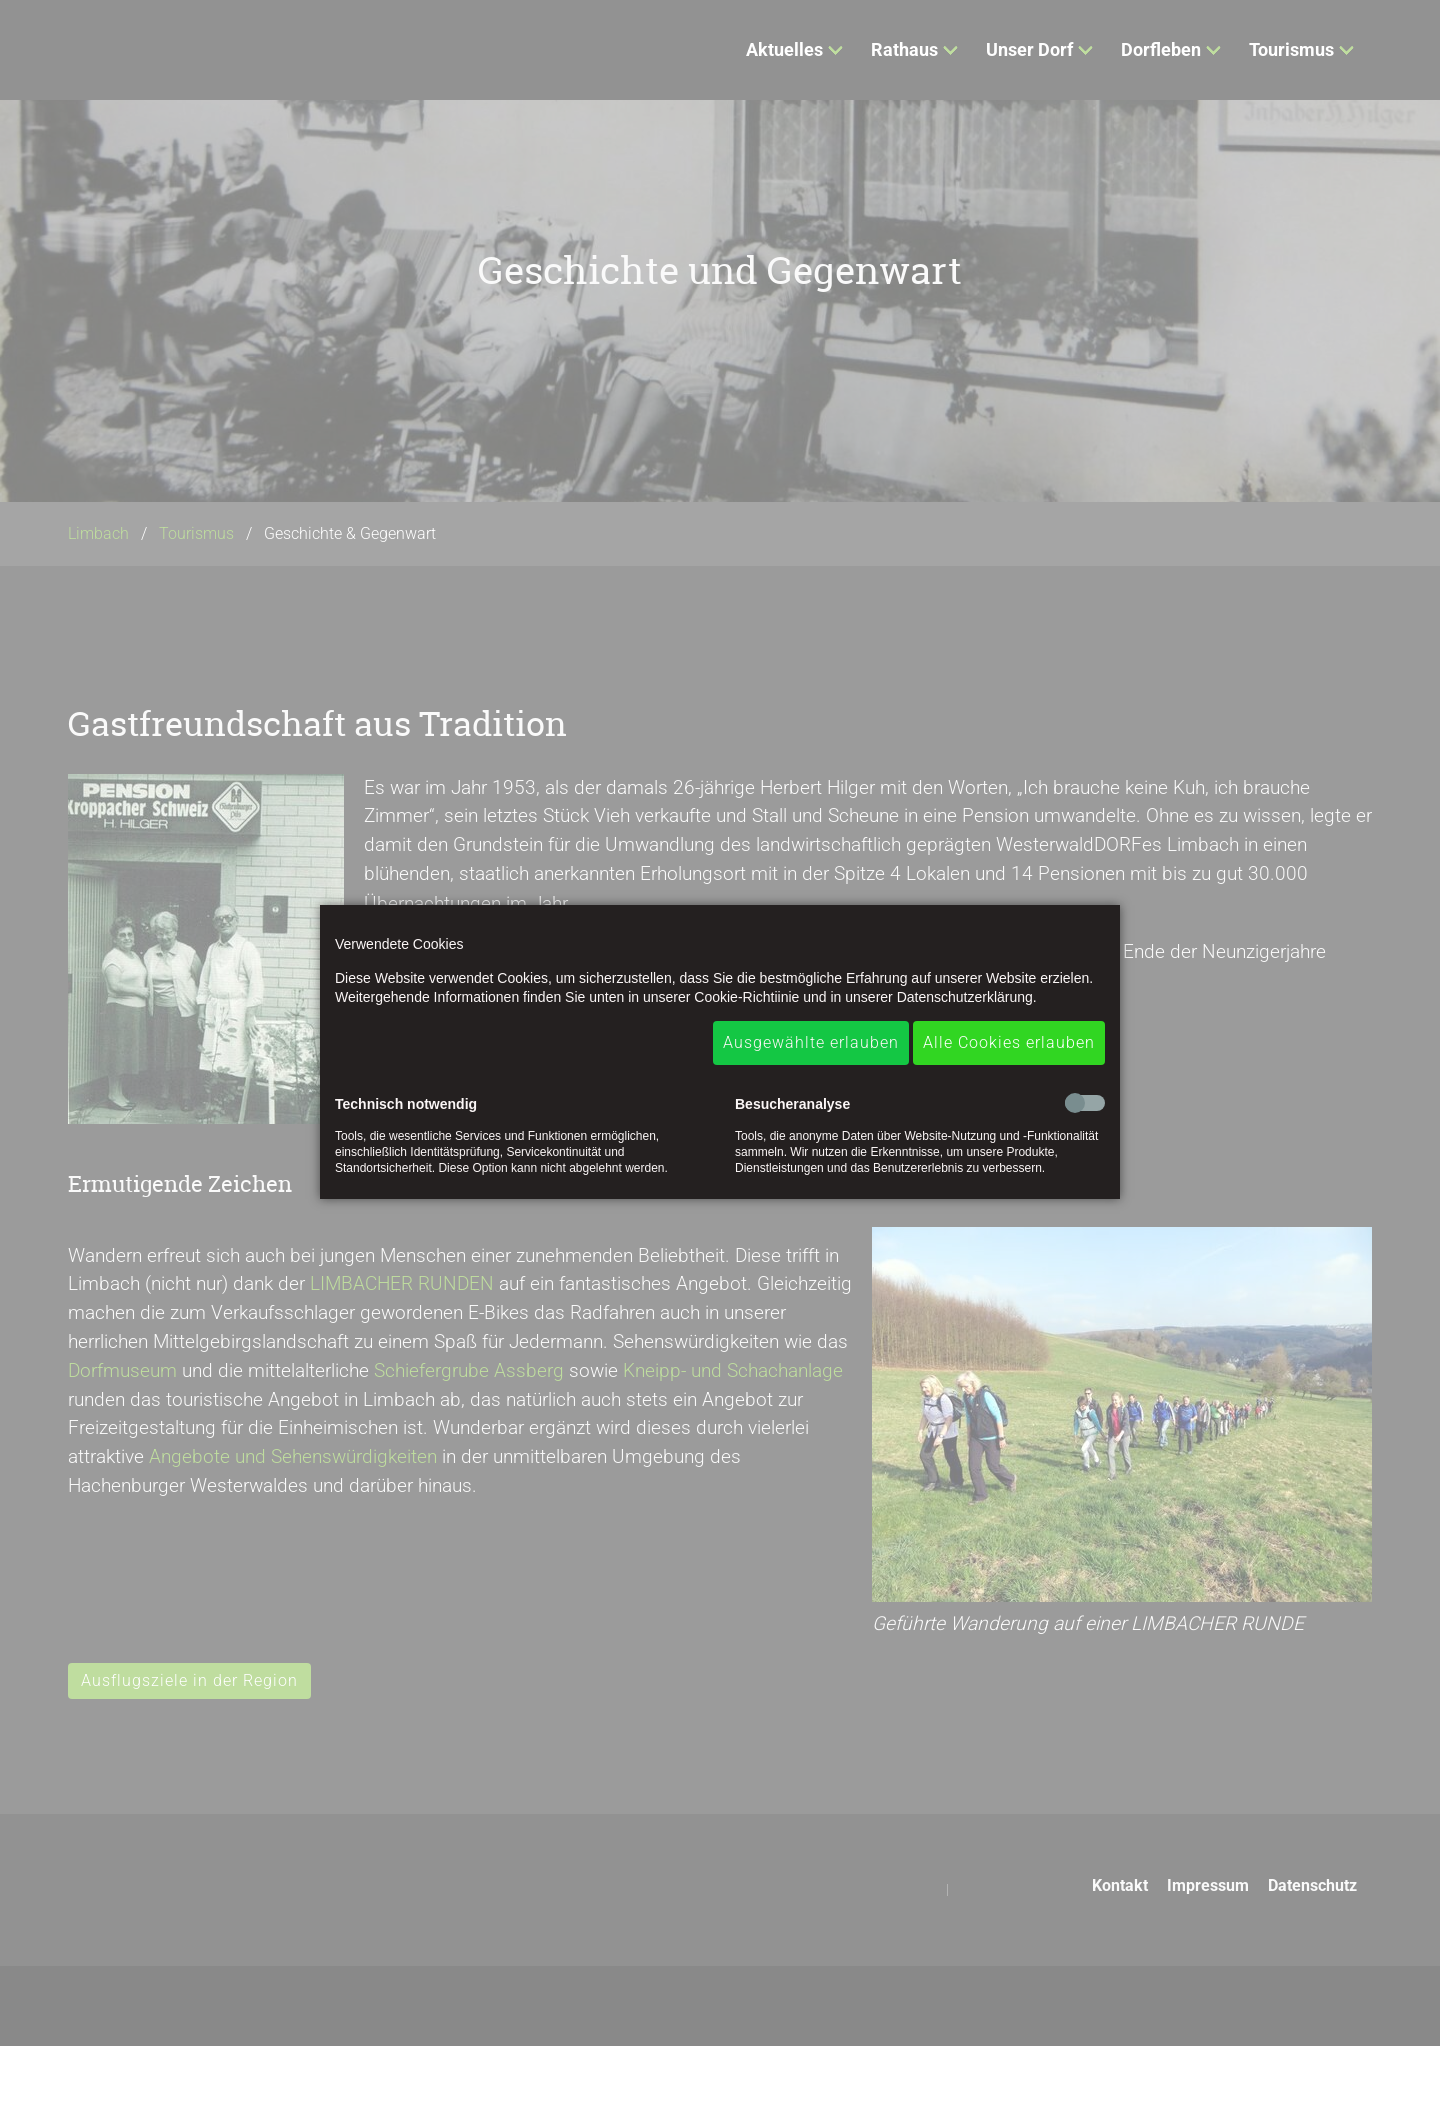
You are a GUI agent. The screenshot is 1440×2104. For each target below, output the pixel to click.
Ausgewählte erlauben (811, 1042)
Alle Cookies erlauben (1009, 1042)
